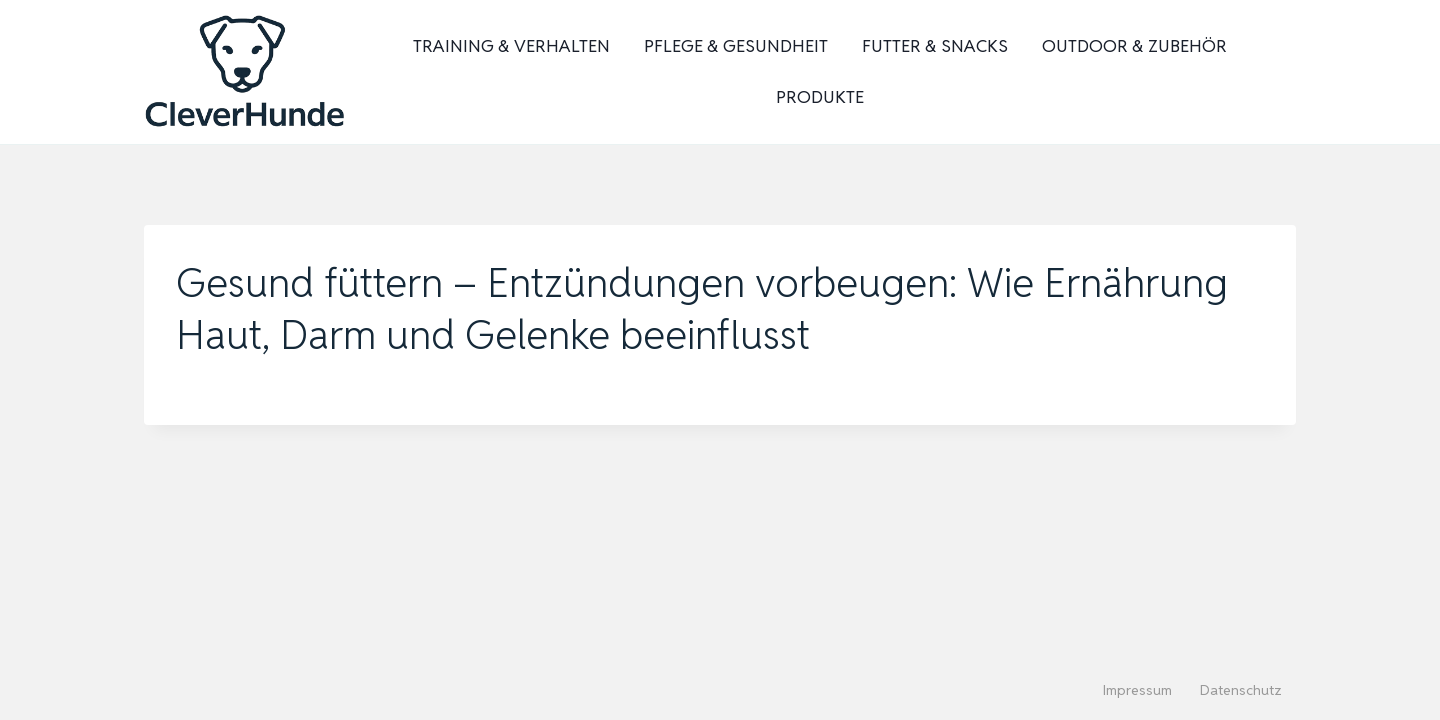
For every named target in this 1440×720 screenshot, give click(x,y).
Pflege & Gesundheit (736, 46)
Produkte (820, 97)
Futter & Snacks (935, 46)
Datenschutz (1241, 690)
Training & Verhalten (511, 46)
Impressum (1137, 690)
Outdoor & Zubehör (1134, 46)
